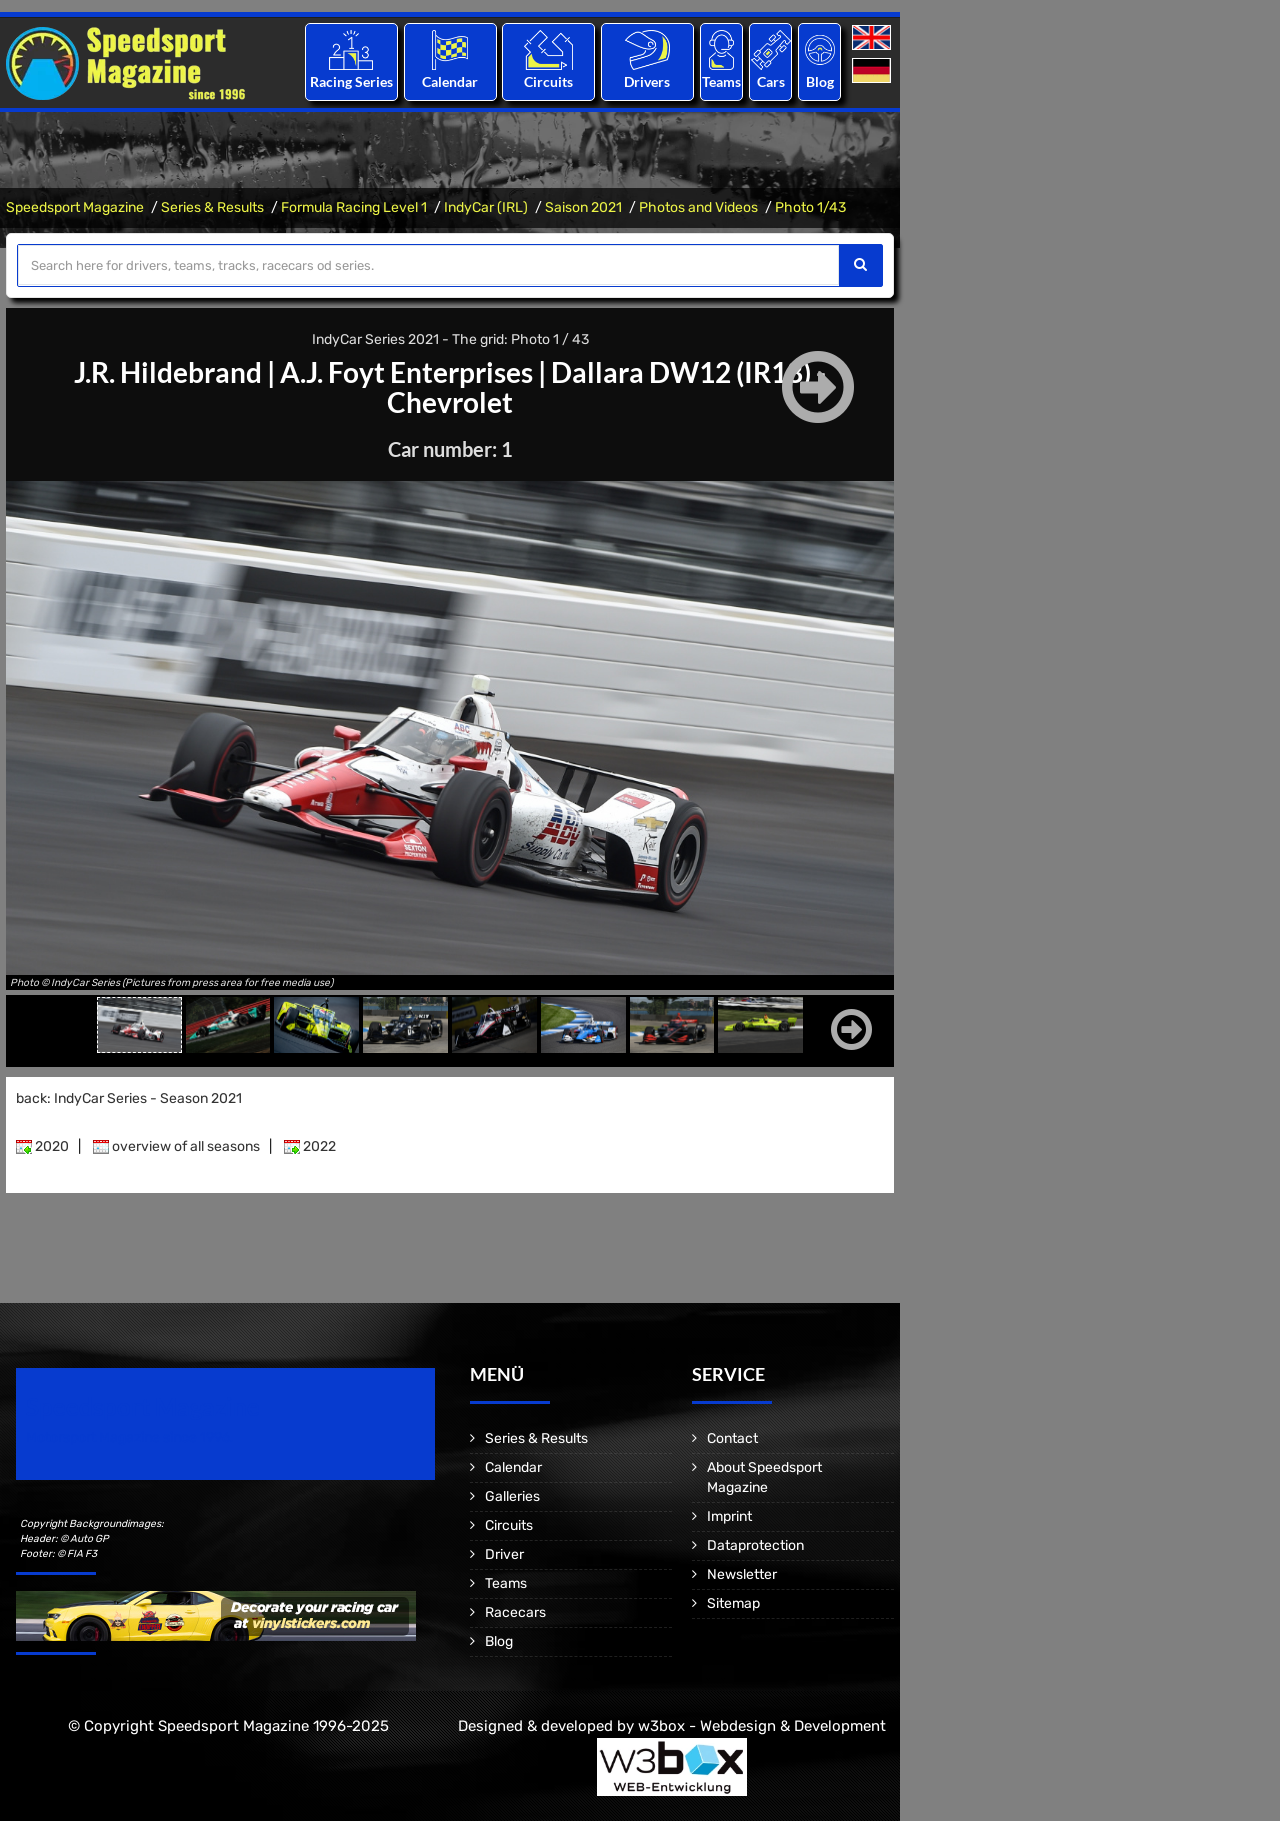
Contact (732, 1438)
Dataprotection (755, 1545)
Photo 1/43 (810, 207)
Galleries (512, 1496)
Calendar (450, 81)
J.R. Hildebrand (168, 372)
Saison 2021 (583, 207)
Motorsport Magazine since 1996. (130, 1437)
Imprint (729, 1516)
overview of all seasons (176, 1146)
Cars (771, 81)
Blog (820, 81)
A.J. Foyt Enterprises (406, 372)
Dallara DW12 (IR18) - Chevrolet (606, 387)
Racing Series (351, 81)
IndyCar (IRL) (486, 207)
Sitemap (733, 1603)
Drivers (647, 81)
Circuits (548, 81)
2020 (42, 1146)
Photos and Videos (698, 207)
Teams (721, 81)
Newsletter (742, 1574)
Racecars (515, 1612)
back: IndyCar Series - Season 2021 (129, 1098)
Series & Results (212, 207)
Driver (504, 1554)
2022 (310, 1146)
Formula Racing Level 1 (354, 207)
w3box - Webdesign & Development (762, 1726)
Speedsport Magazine (75, 207)
